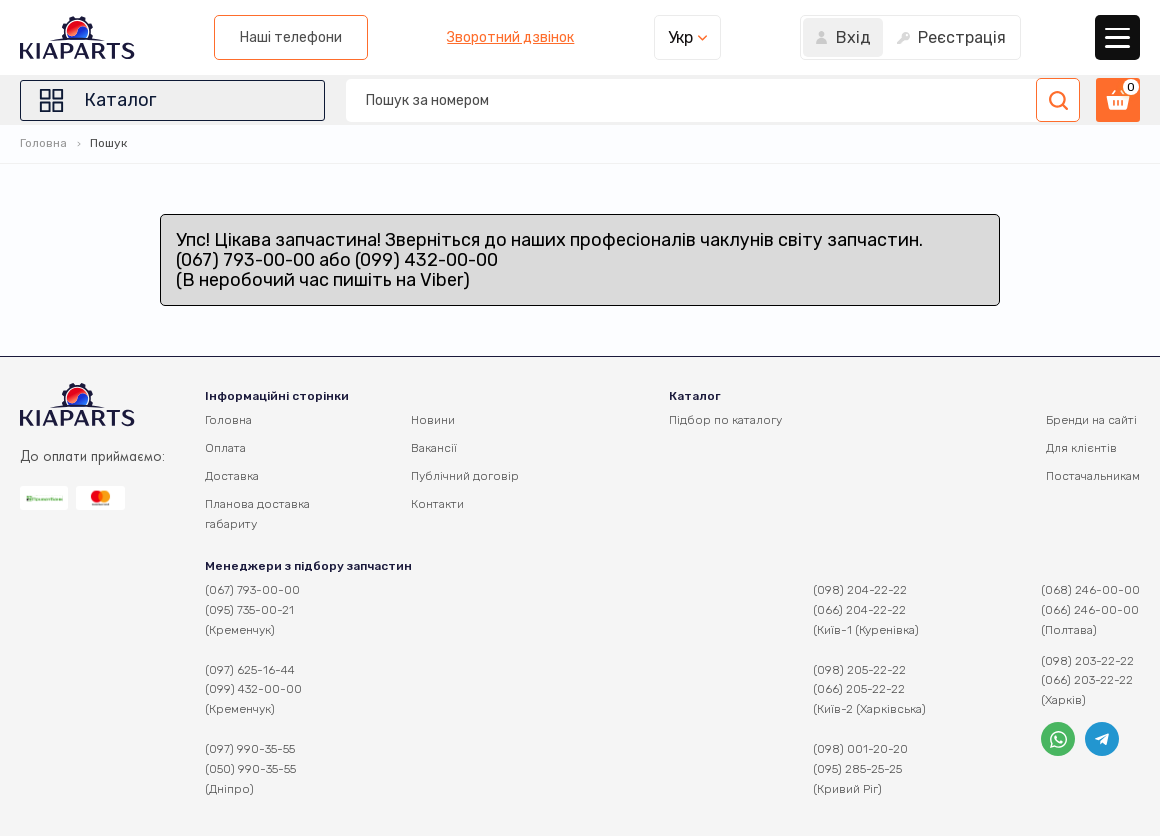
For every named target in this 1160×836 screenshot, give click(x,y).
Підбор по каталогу (725, 420)
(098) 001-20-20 (860, 749)
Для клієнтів (1081, 448)
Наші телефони (291, 37)
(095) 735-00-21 (249, 610)
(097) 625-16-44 (250, 670)
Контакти (437, 504)
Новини (433, 420)
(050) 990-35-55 (250, 769)
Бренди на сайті (1091, 420)
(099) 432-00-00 (253, 689)
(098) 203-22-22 (1087, 661)
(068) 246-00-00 (1090, 590)
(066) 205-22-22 (859, 689)
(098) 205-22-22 (859, 670)
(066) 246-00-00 (1090, 610)
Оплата (225, 448)
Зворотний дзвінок (510, 38)
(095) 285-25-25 (857, 769)
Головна (43, 143)
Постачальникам (1093, 476)
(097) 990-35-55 (250, 749)
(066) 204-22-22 (859, 610)
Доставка (232, 476)
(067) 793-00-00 (252, 590)
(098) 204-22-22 (860, 590)
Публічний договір (465, 476)
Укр (680, 37)
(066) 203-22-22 (1087, 680)
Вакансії (434, 448)
